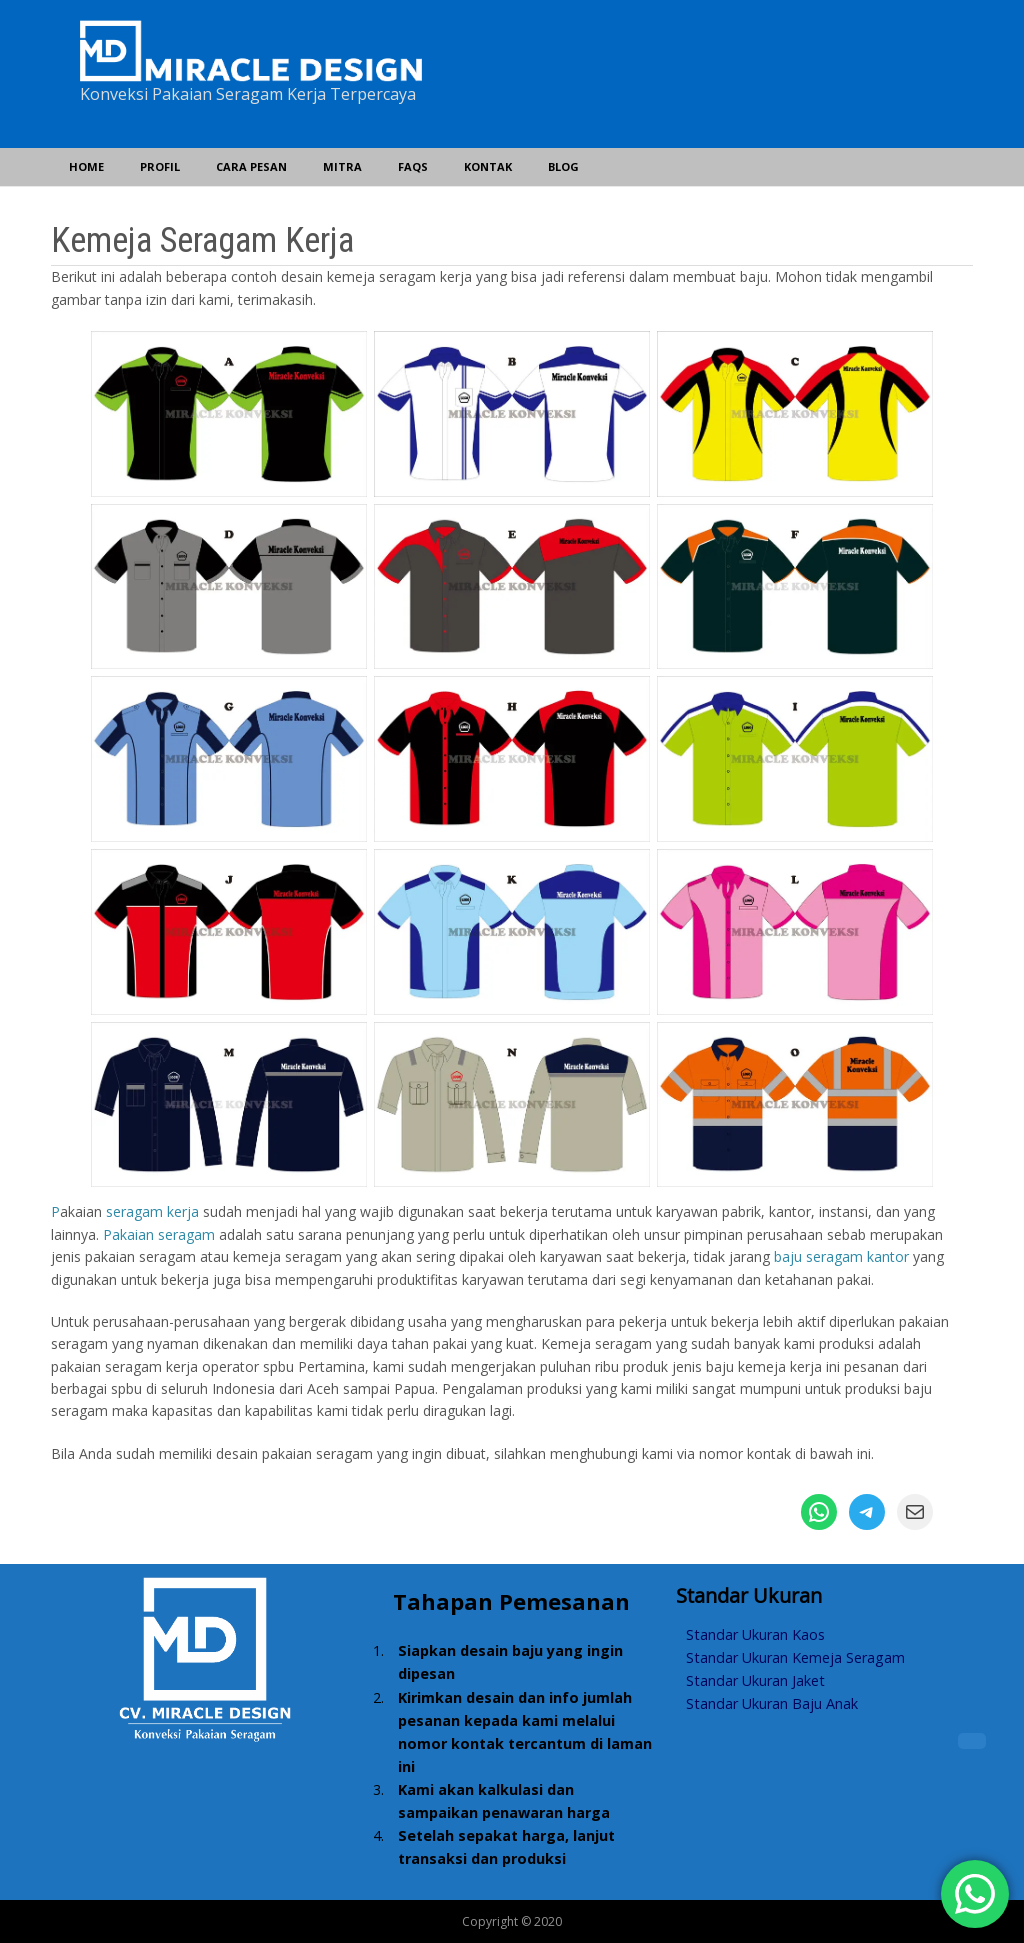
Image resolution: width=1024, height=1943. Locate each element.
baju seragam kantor (841, 1256)
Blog (563, 166)
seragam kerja (152, 1211)
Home (86, 166)
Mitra (342, 166)
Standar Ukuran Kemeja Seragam (795, 1657)
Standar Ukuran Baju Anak (772, 1703)
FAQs (413, 166)
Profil (160, 166)
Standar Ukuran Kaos (755, 1634)
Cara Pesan (251, 166)
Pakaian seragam (159, 1234)
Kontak (488, 166)
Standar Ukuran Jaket (755, 1680)
